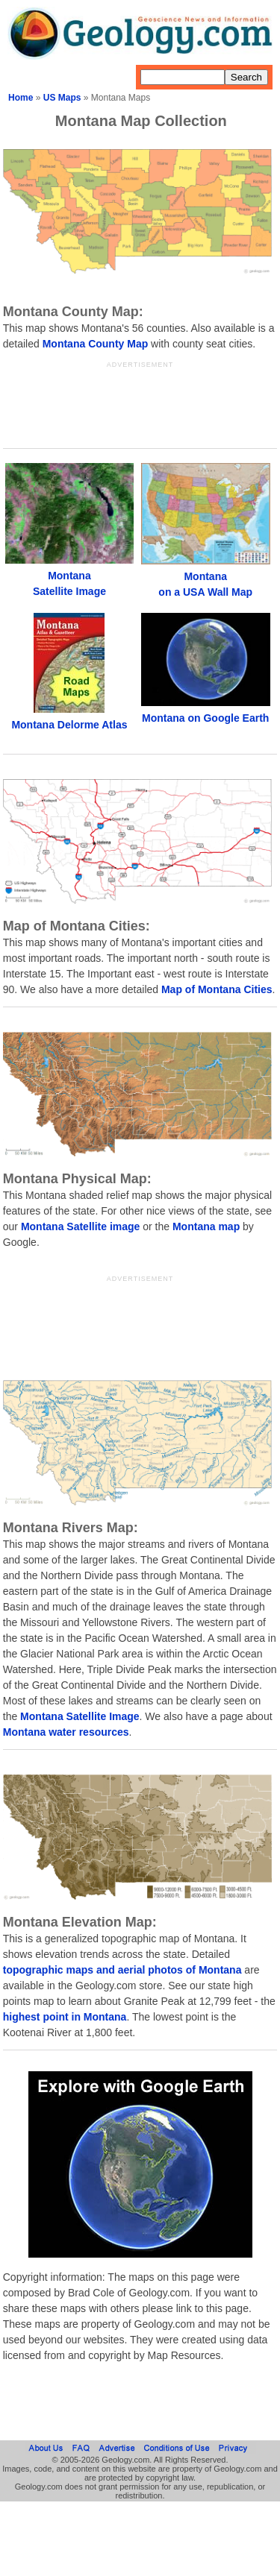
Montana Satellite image (80, 1226)
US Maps (62, 97)
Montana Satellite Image (79, 1716)
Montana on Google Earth (205, 718)
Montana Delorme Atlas (69, 725)
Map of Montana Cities (217, 989)
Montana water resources (66, 1732)
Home (20, 97)
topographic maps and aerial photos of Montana (122, 1970)
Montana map (206, 1226)
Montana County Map (96, 344)
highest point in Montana (65, 2017)
